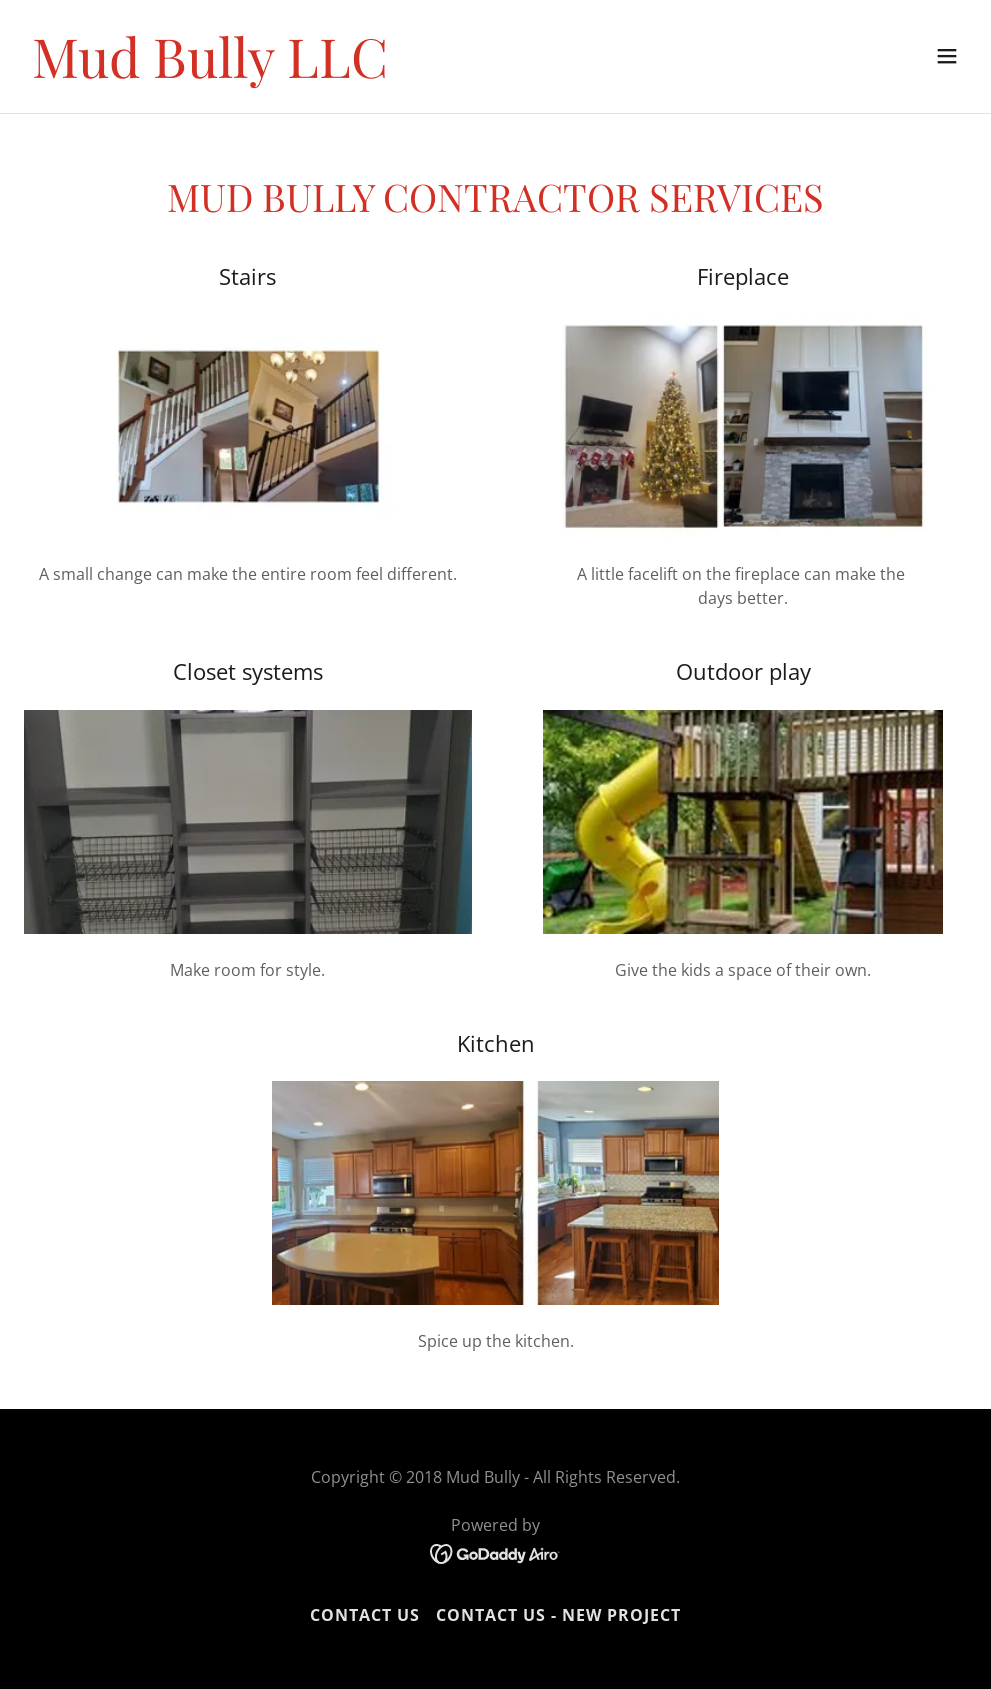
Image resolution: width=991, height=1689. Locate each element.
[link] (210, 72)
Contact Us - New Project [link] (558, 1615)
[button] (947, 56)
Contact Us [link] (365, 1615)
